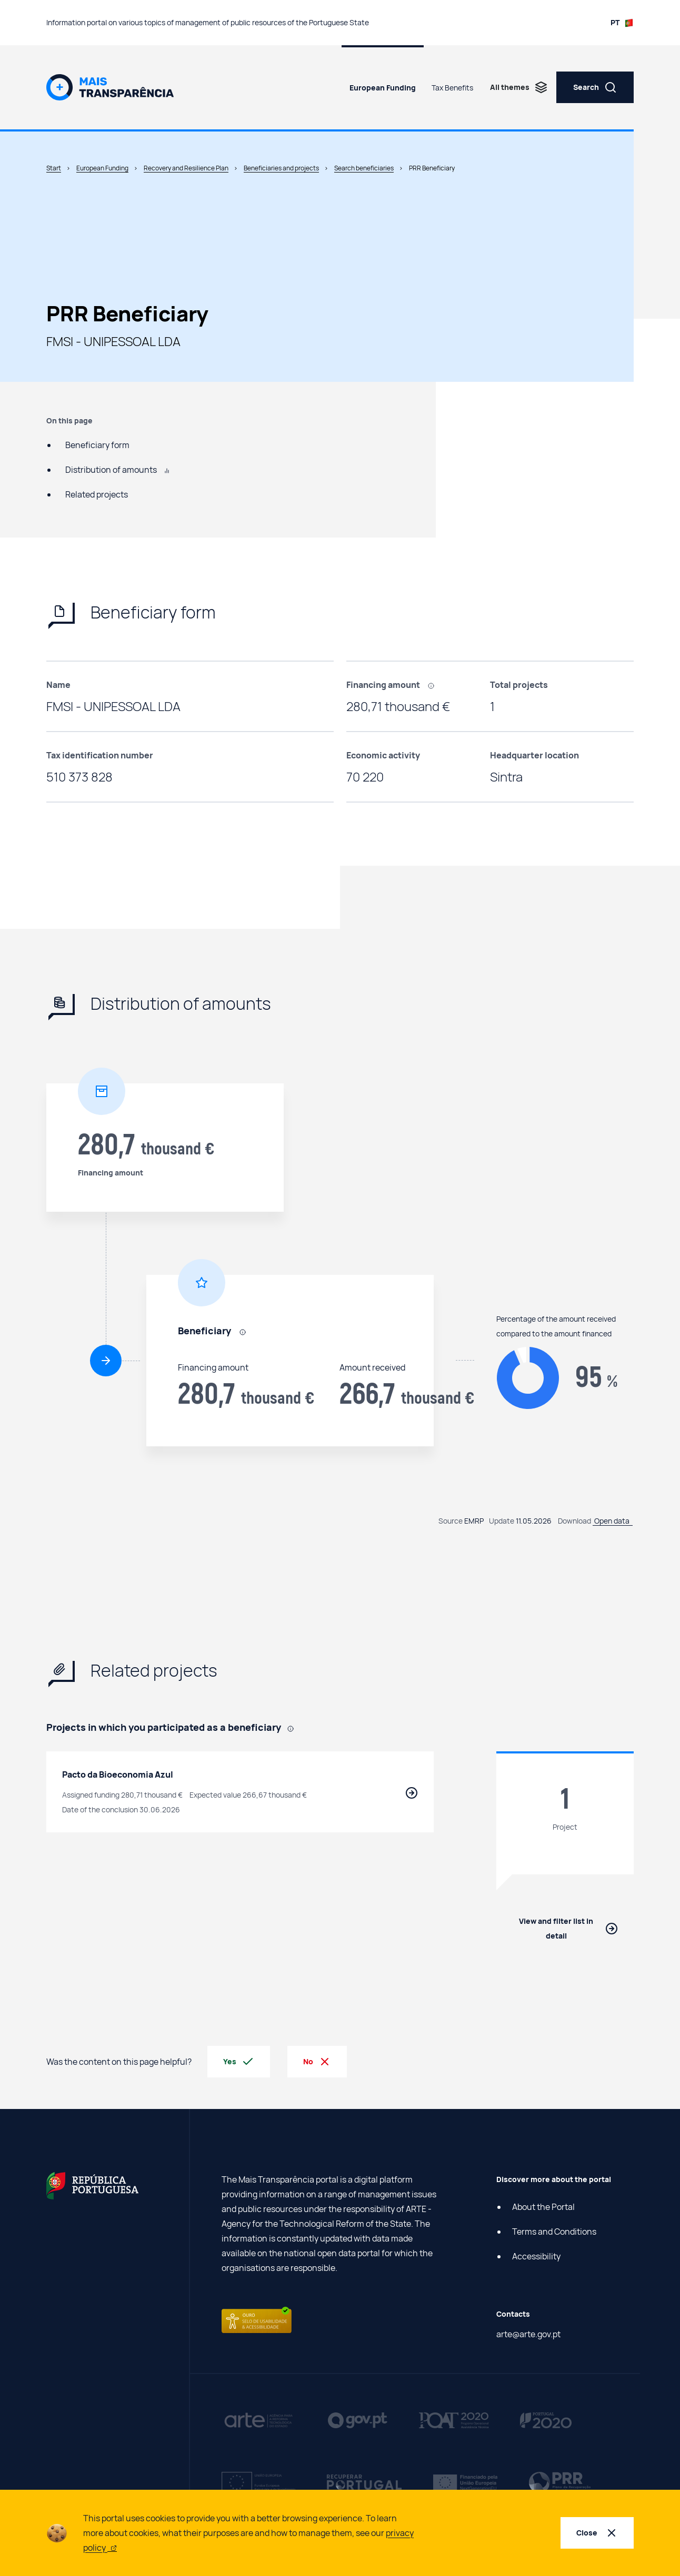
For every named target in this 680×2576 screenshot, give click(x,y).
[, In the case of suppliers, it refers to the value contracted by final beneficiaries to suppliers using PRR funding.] (435, 684)
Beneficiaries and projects (281, 168)
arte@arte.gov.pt (528, 2334)
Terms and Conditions (554, 2231)
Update (501, 1521)
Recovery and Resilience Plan (186, 168)
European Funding (382, 88)
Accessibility (536, 2256)
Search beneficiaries (364, 168)
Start (53, 168)
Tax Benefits (452, 88)
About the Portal (543, 2207)
